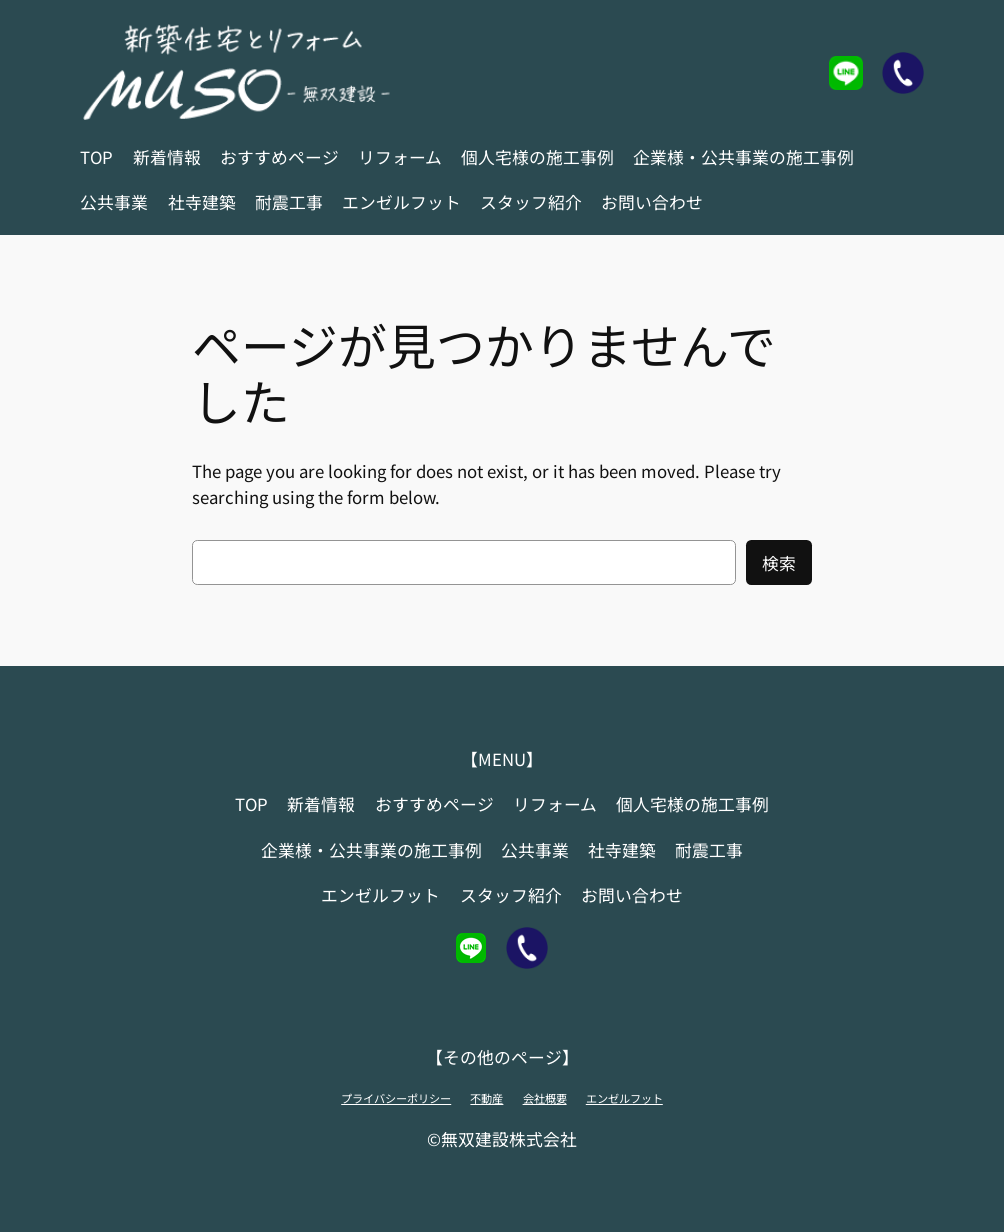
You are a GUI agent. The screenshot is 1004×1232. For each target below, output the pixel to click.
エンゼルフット (624, 1098)
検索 (779, 563)
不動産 (486, 1098)
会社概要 (545, 1098)
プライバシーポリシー (396, 1098)
